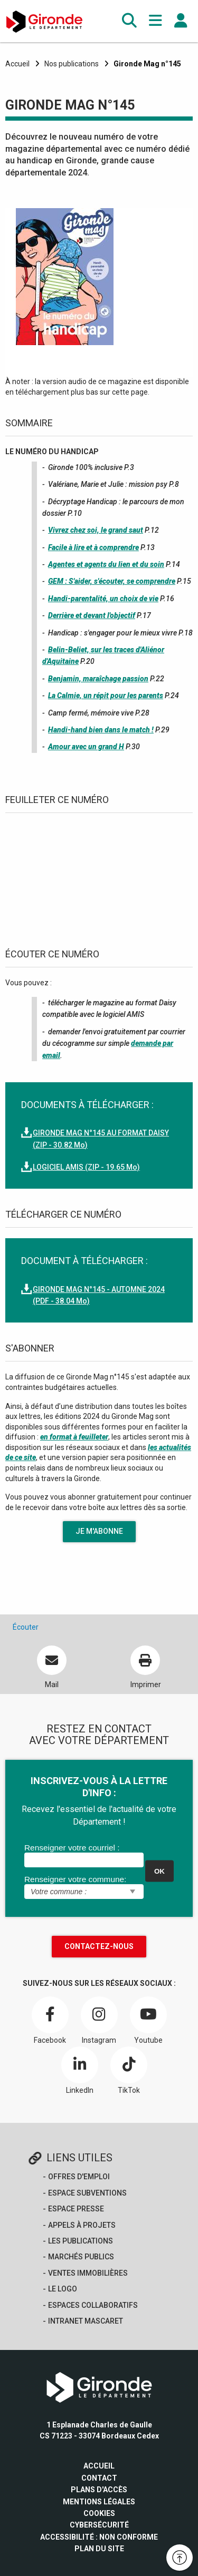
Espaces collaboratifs (93, 2305)
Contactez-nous (99, 1946)
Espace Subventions (87, 2193)
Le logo (62, 2289)
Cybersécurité (99, 2525)
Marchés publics (81, 2256)
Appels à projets (82, 2225)
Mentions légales (99, 2501)
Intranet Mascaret (85, 2321)
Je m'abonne (99, 1531)
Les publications (80, 2241)
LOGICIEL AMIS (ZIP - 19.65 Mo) (86, 1167)
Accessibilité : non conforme (99, 2537)
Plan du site (99, 2548)
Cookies (99, 2513)
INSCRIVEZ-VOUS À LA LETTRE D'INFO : (99, 1786)
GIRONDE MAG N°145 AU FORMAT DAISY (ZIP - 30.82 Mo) (101, 1139)
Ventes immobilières (88, 2273)
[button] (129, 21)
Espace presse (76, 2209)
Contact (99, 2478)
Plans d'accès (99, 2489)
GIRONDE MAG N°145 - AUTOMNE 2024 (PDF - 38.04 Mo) (99, 1295)
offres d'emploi (79, 2176)
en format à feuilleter (74, 1437)
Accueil (17, 64)
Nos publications (71, 64)
